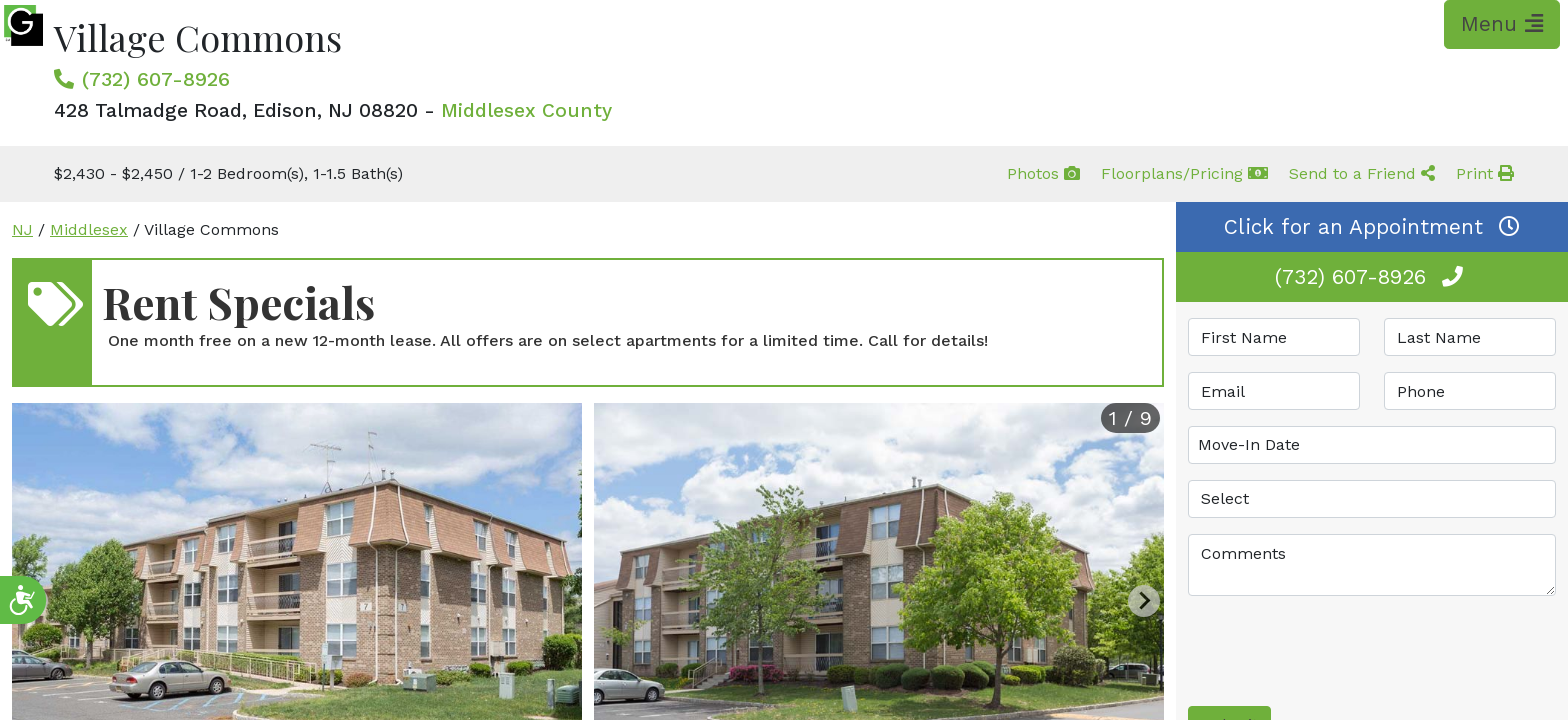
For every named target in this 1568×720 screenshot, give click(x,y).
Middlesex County (526, 110)
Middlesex (89, 229)
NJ (22, 229)
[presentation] (1340, 651)
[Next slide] (1144, 601)
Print (1485, 173)
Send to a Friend (1362, 173)
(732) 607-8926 (156, 79)
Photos (1043, 173)
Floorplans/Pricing (1184, 173)
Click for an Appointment (1372, 227)
